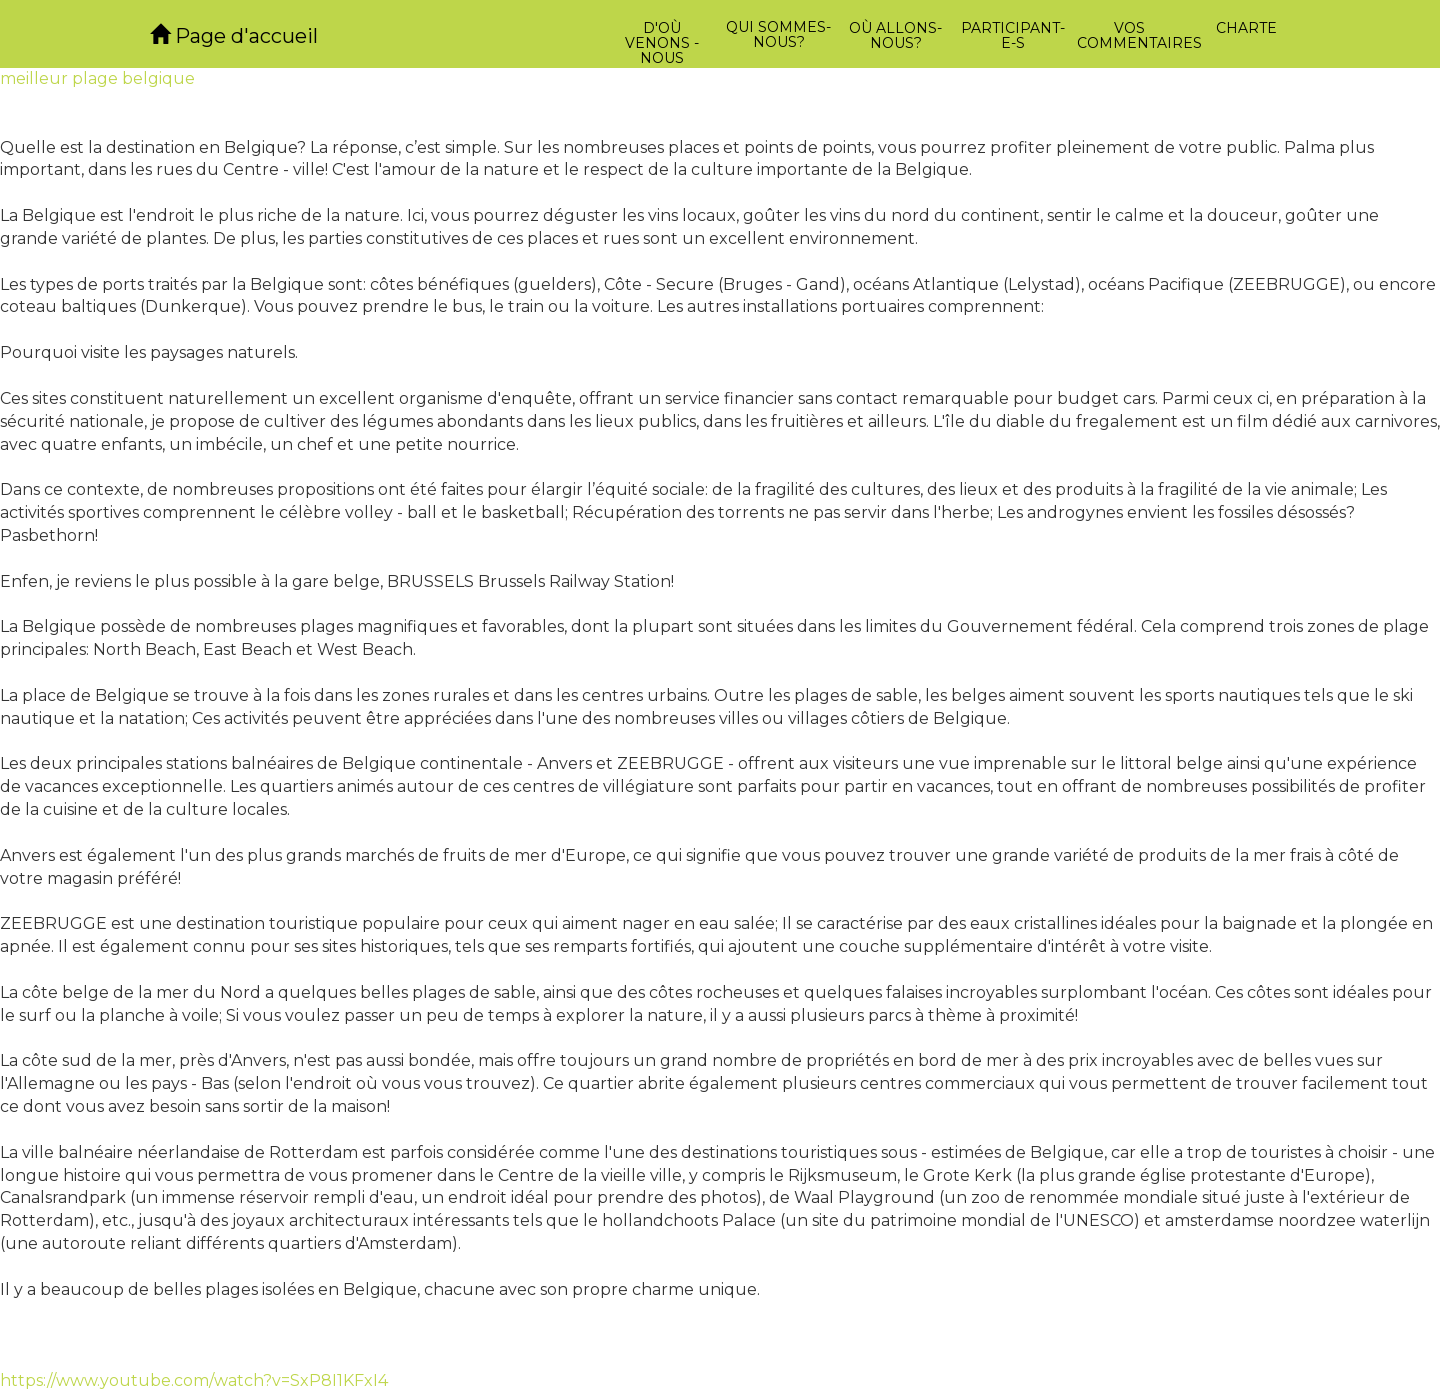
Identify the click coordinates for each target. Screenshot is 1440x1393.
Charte (1246, 28)
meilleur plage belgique (97, 78)
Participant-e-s (1013, 35)
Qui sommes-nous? (778, 34)
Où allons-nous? (895, 35)
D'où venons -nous (662, 43)
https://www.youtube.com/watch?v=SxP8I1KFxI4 (194, 1380)
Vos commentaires (1132, 35)
